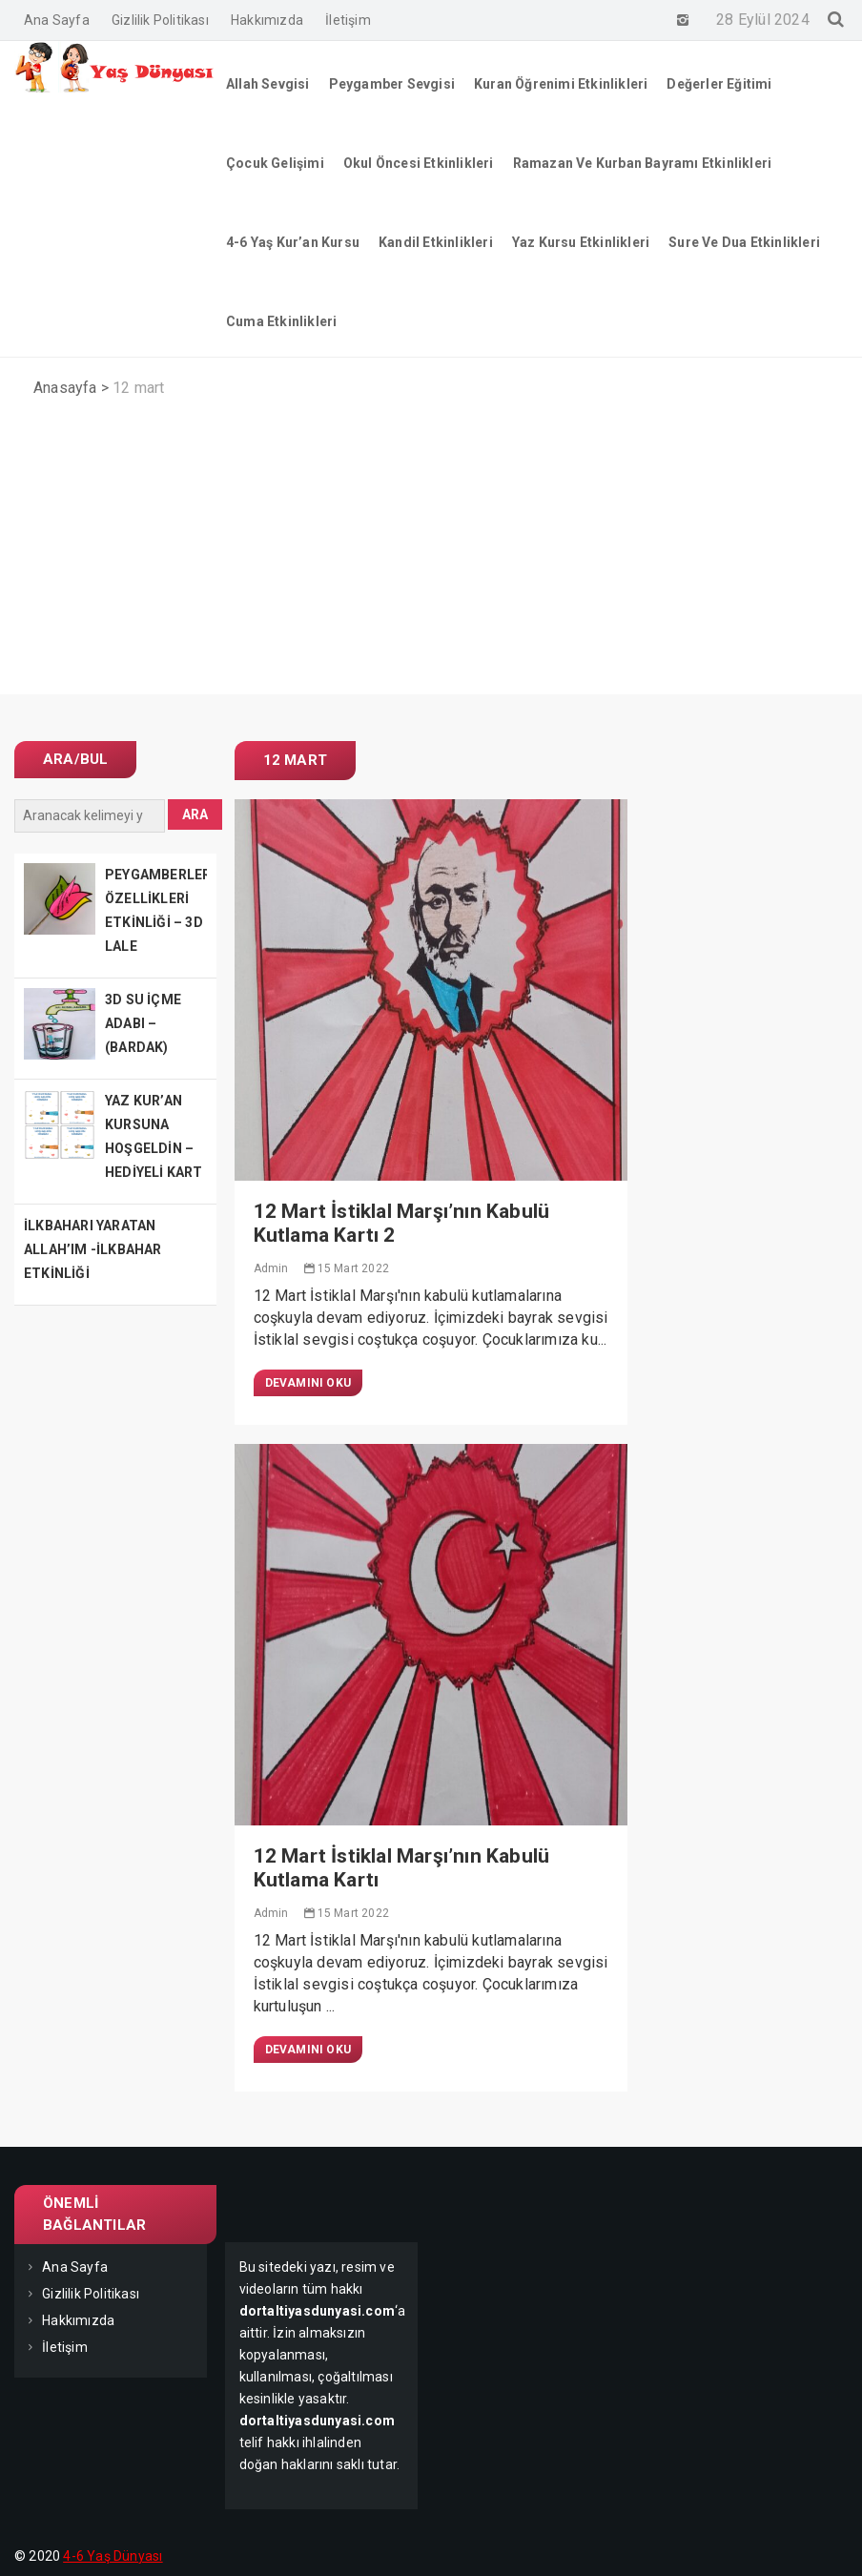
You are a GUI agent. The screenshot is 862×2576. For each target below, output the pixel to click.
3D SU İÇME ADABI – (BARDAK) (143, 1023)
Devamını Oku (308, 1383)
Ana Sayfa (57, 20)
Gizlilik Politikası (160, 20)
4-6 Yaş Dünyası (112, 2556)
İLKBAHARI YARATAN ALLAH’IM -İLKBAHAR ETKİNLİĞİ (93, 1249)
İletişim (348, 20)
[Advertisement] (431, 560)
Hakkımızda (267, 20)
